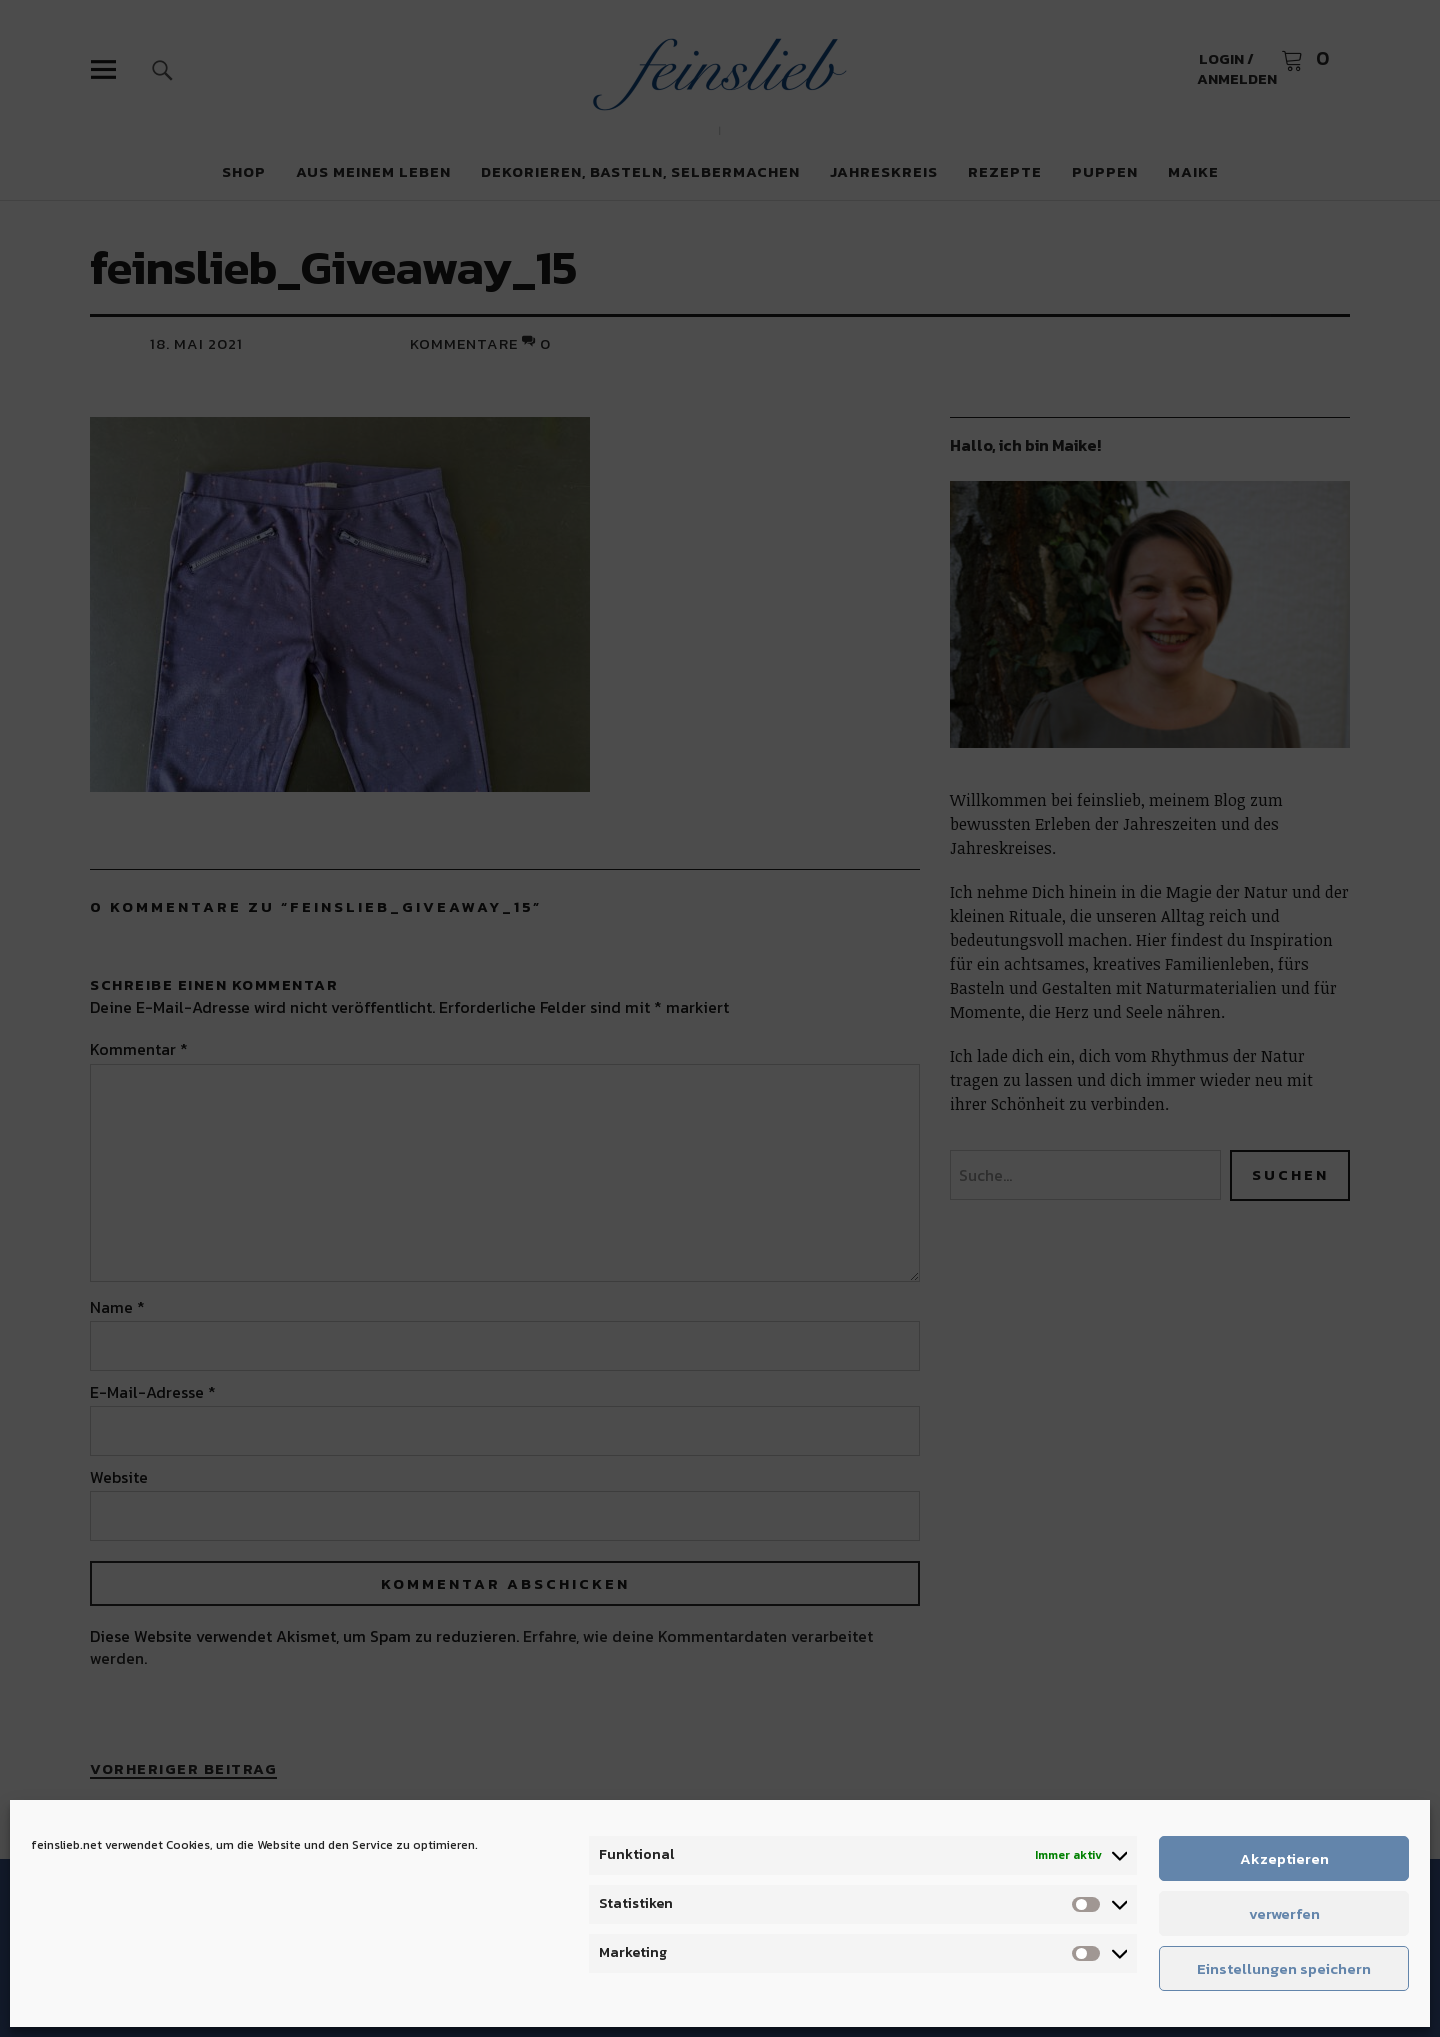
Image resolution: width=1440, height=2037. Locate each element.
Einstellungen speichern (1284, 1968)
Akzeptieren (1284, 1858)
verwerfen (1284, 1913)
